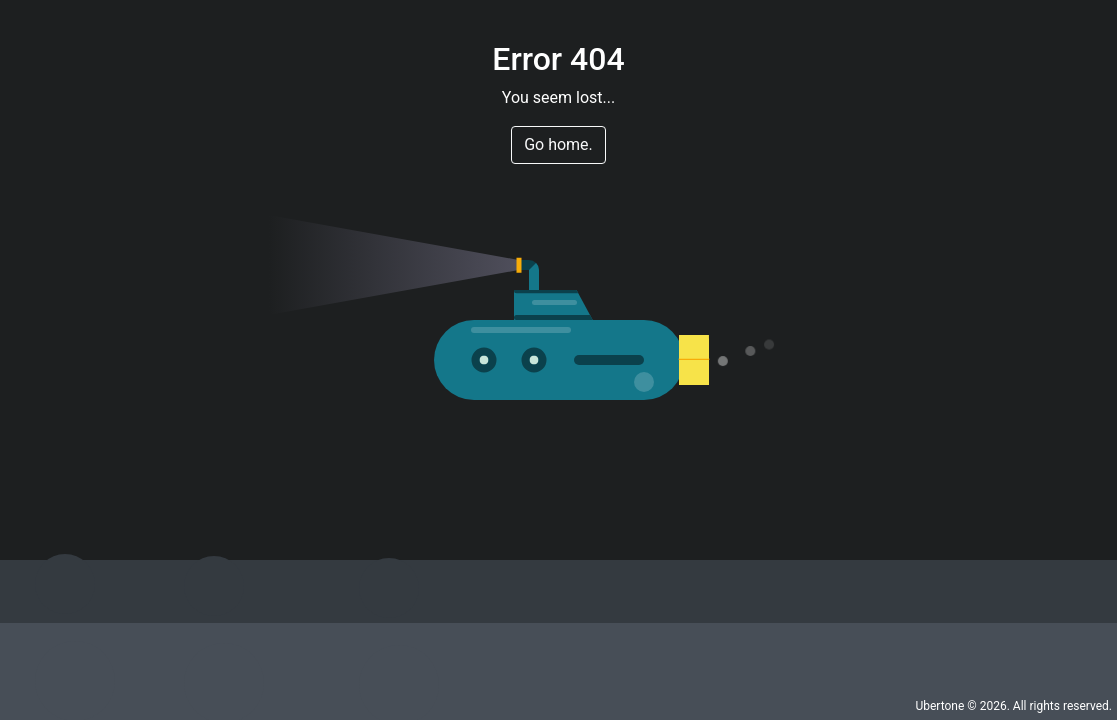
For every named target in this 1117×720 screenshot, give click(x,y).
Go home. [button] (558, 144)
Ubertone (939, 706)
